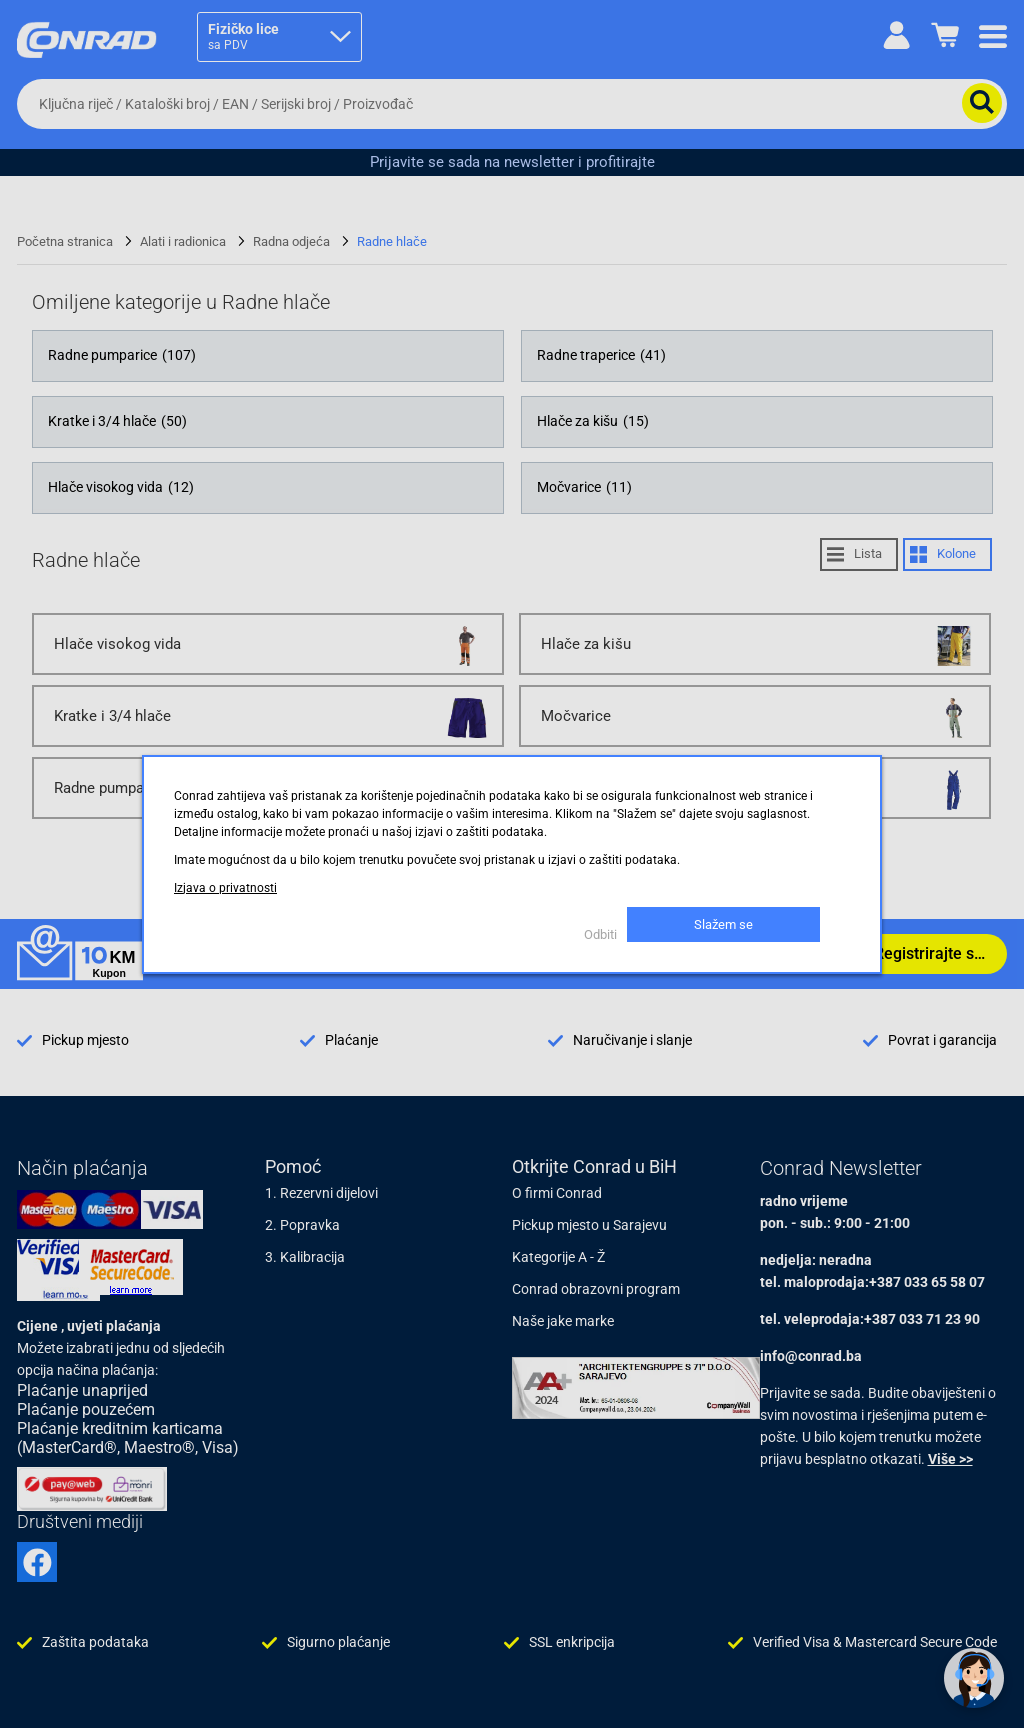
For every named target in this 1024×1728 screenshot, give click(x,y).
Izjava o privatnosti (225, 888)
